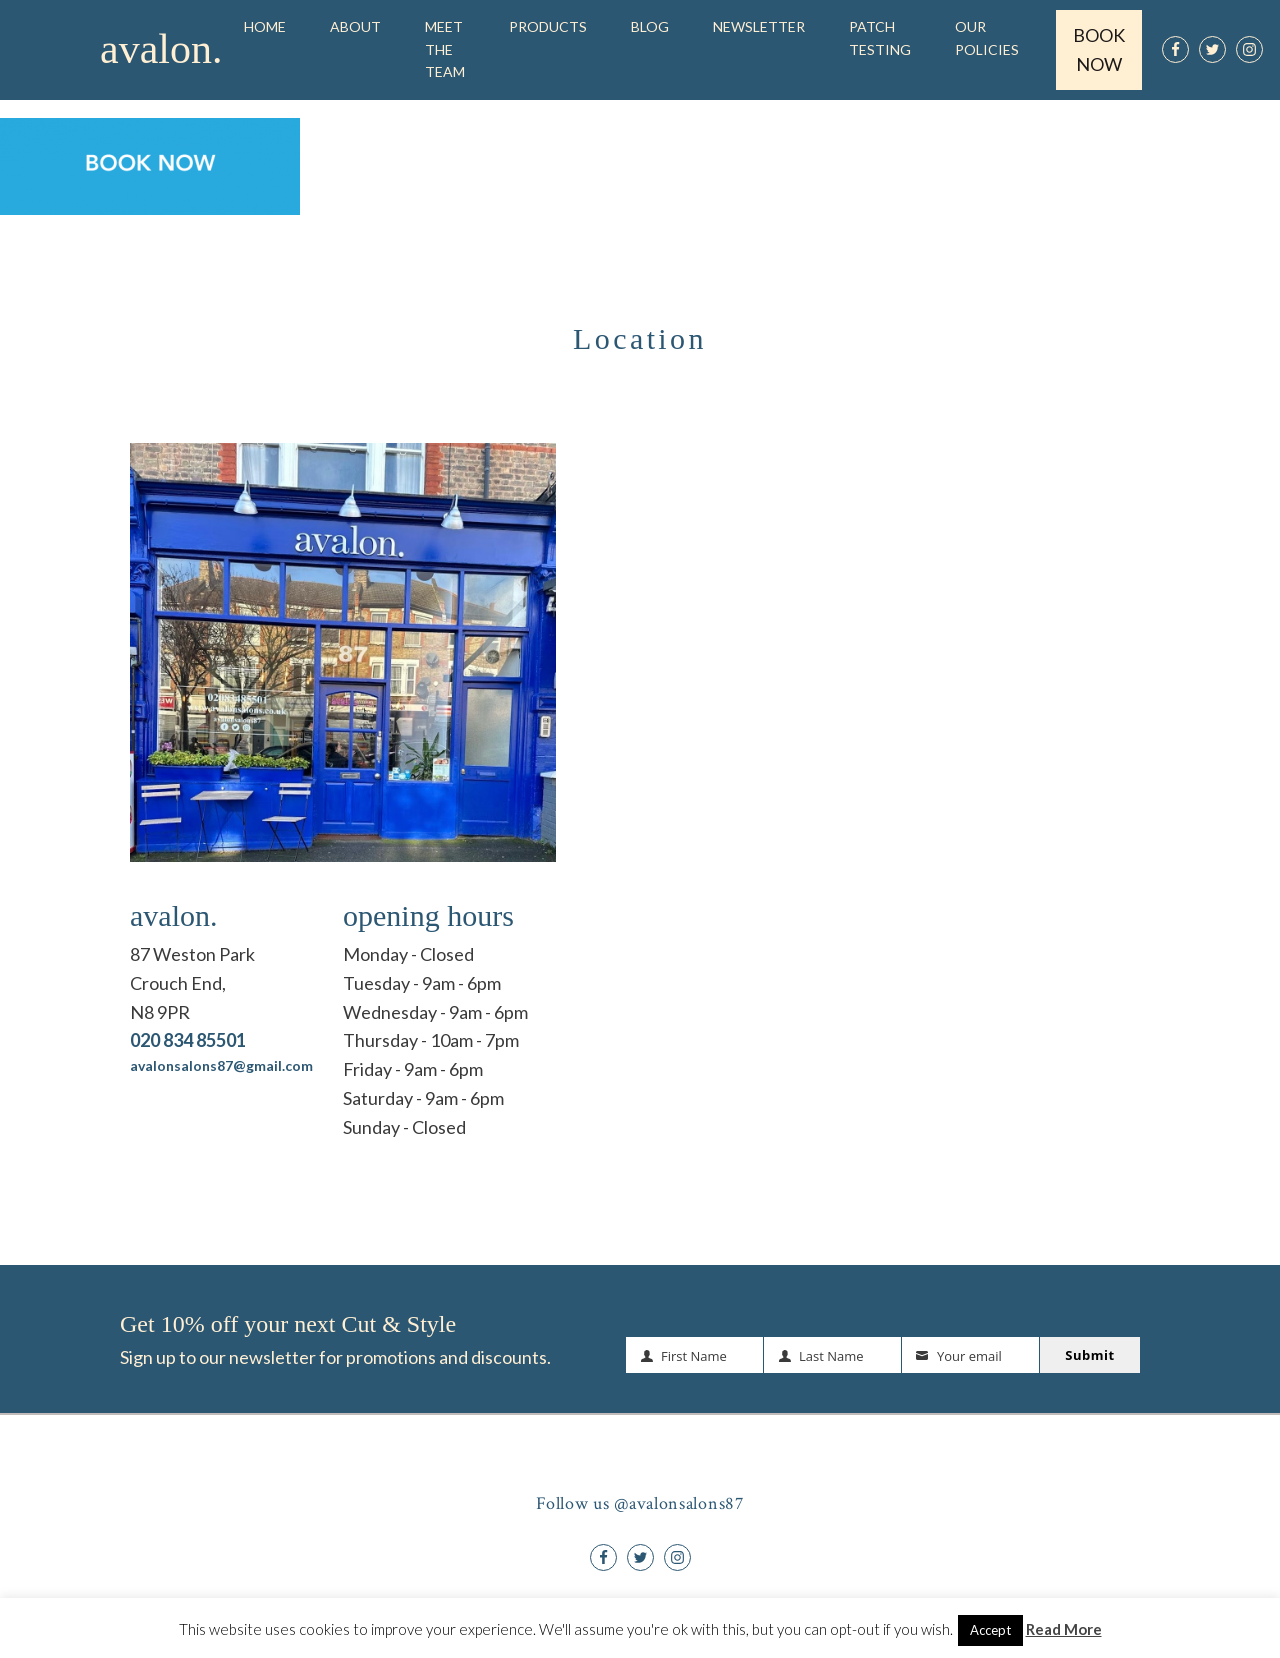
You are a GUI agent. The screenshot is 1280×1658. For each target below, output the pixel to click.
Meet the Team (445, 49)
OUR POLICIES (987, 37)
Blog (650, 26)
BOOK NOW (1099, 49)
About (355, 26)
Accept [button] (990, 1630)
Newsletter (759, 26)
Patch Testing (880, 37)
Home (265, 26)
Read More (1064, 1629)
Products (548, 26)
